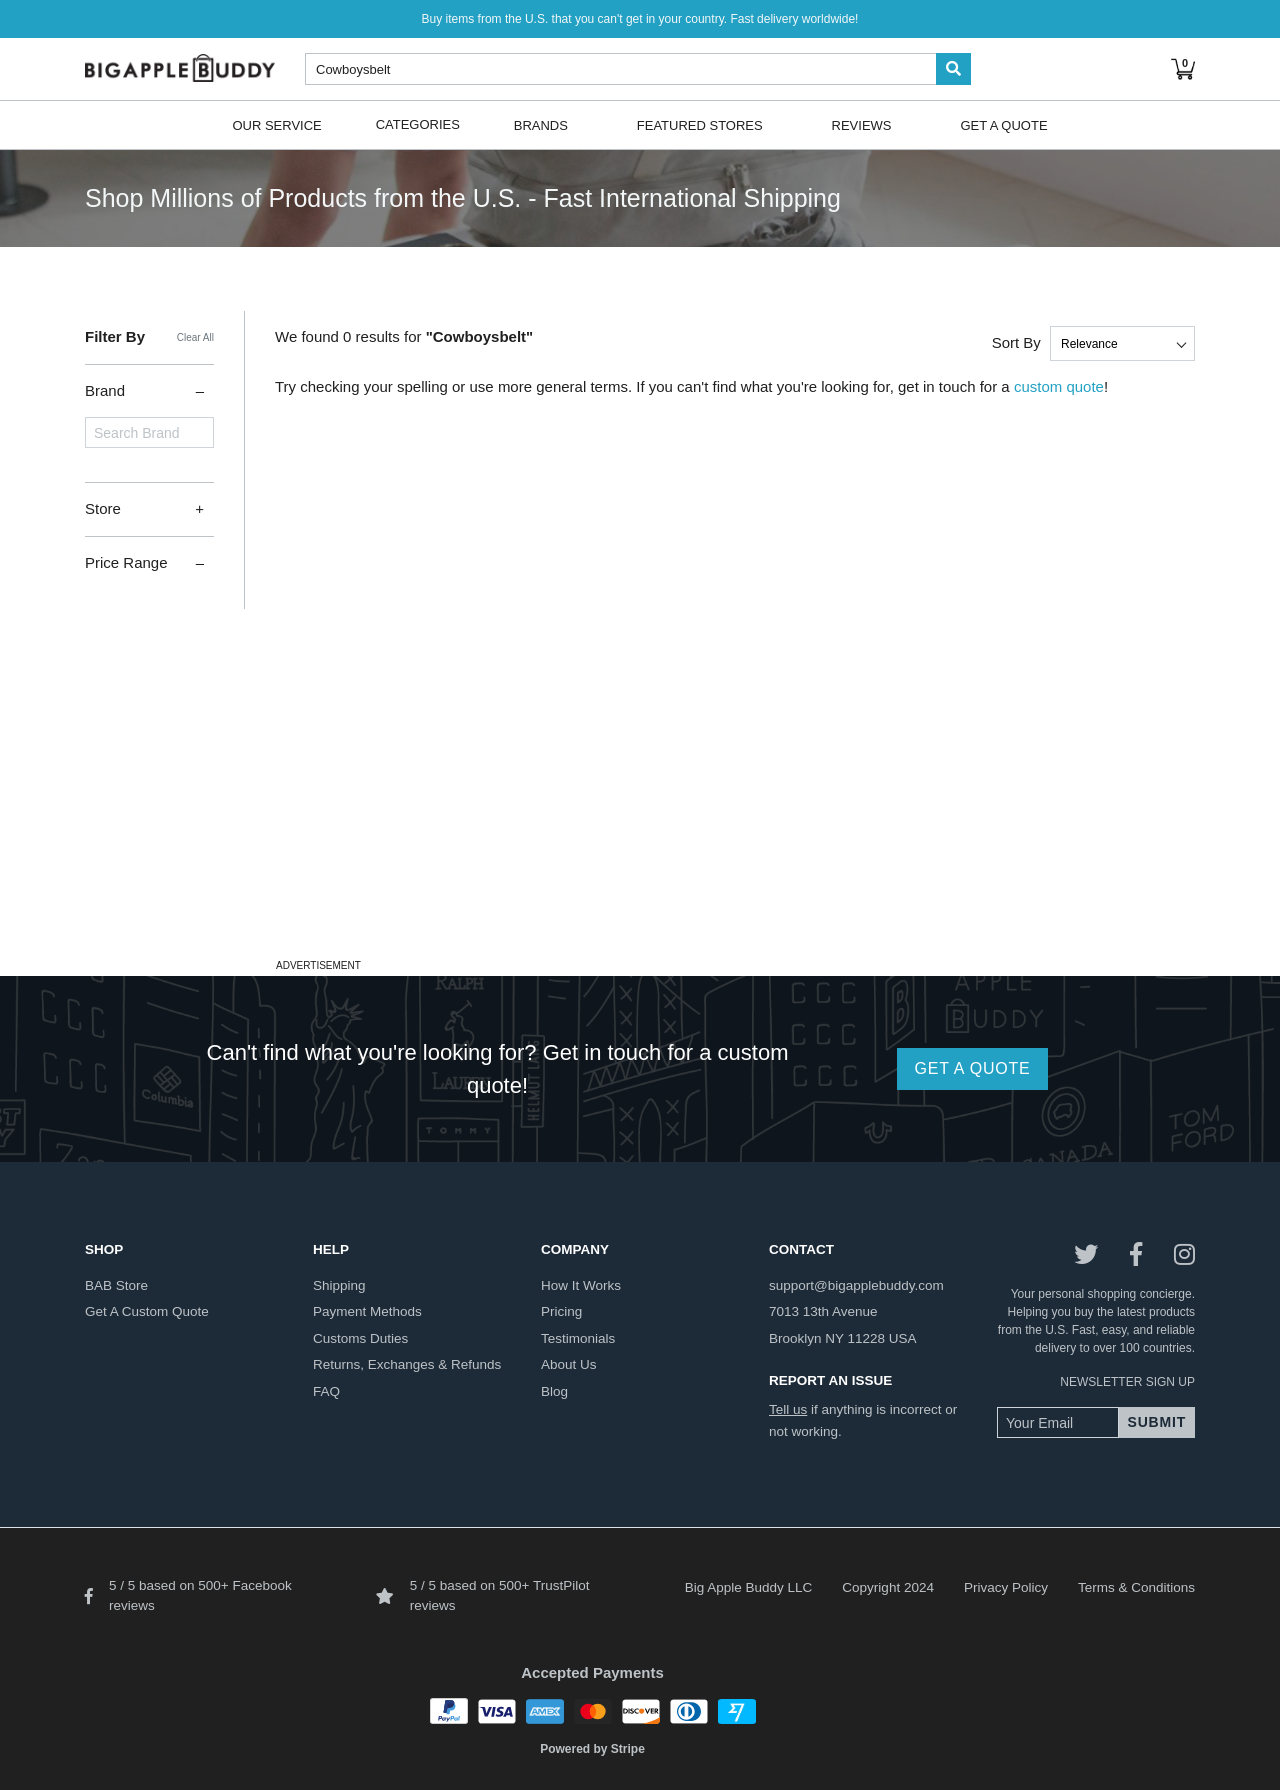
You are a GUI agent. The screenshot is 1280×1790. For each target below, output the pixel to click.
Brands (541, 124)
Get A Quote (1003, 124)
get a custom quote (147, 1311)
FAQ (326, 1391)
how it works (581, 1285)
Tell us (788, 1409)
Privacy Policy (1006, 1587)
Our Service (276, 124)
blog (554, 1391)
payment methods (367, 1311)
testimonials (578, 1338)
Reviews (862, 124)
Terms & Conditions (1136, 1587)
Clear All (195, 337)
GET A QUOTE (972, 1068)
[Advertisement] (640, 813)
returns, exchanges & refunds (407, 1364)
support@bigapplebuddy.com (856, 1285)
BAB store (116, 1285)
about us (569, 1364)
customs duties (360, 1338)
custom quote (1059, 386)
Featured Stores (700, 124)
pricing (561, 1311)
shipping (339, 1285)
